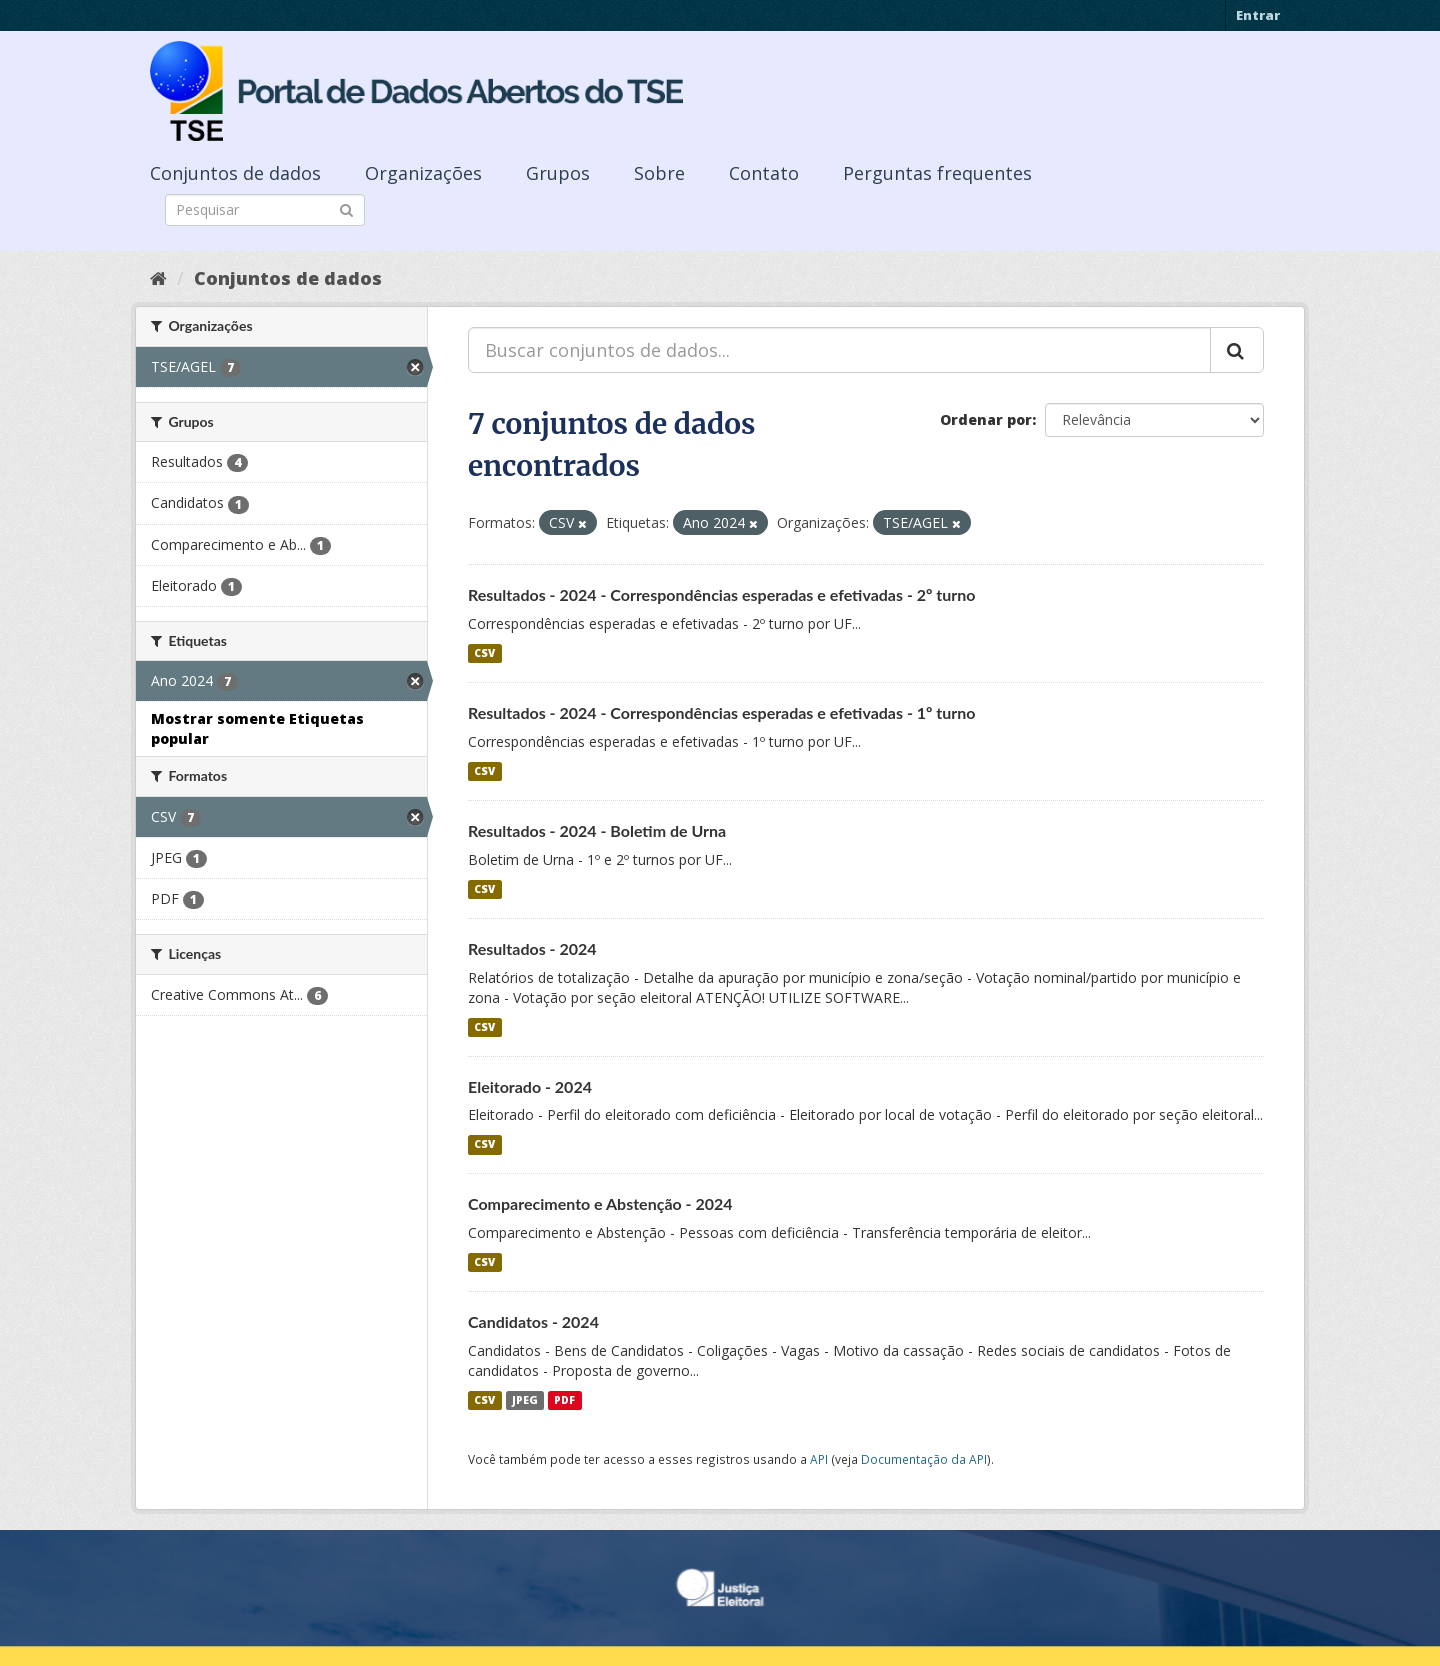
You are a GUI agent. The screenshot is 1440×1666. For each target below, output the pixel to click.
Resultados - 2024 (532, 948)
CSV (484, 653)
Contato (764, 173)
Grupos (558, 173)
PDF (564, 1400)
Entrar (1258, 15)
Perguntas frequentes (937, 173)
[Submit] (346, 208)
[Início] (158, 278)
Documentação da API (924, 1459)
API (819, 1459)
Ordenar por (986, 419)
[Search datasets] (265, 210)
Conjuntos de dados (235, 173)
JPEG (525, 1400)
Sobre (659, 173)
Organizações (423, 173)
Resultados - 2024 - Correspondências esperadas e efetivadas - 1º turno (722, 712)
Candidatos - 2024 (533, 1321)
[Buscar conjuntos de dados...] (839, 350)
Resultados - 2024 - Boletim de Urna (597, 830)
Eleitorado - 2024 (530, 1086)
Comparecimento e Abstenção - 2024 (600, 1203)
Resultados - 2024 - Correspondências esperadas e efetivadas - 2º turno (722, 594)
